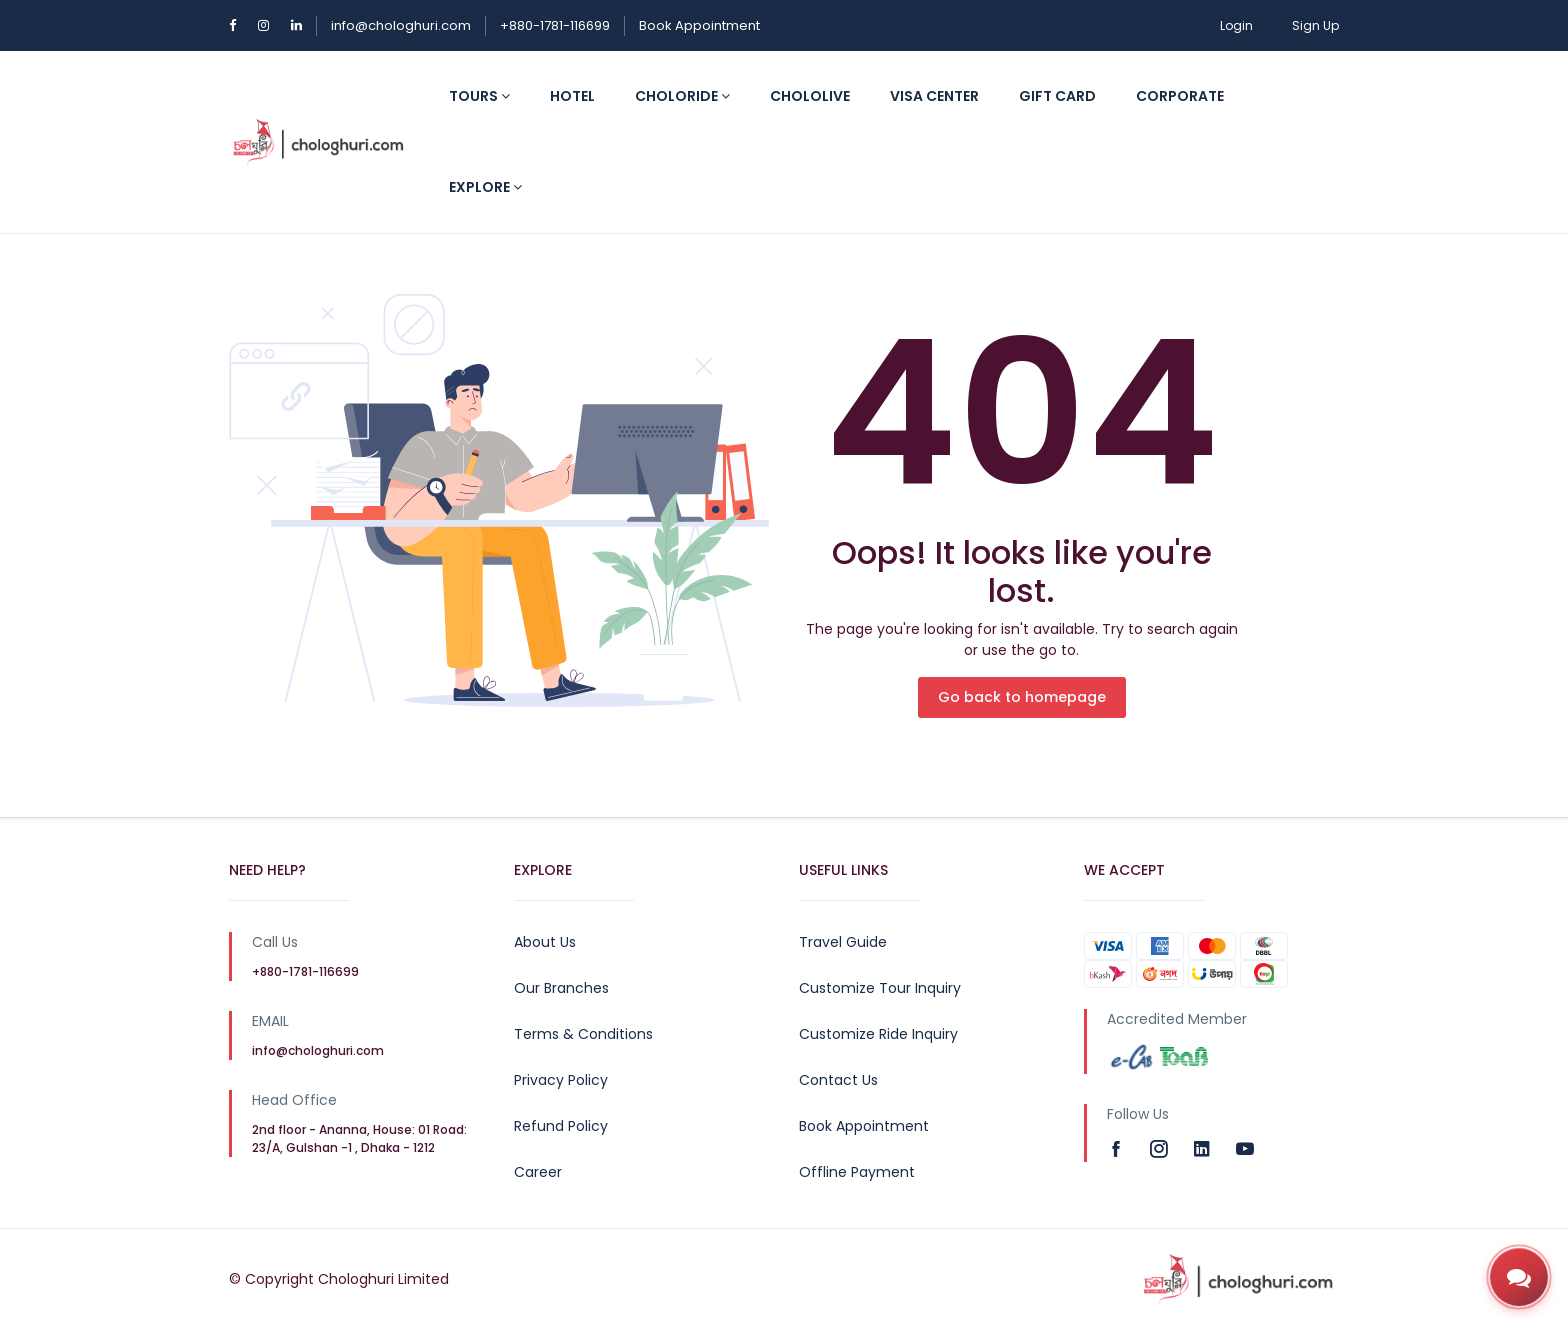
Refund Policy (561, 1126)
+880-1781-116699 (555, 25)
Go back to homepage (1022, 697)
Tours (479, 96)
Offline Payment (857, 1172)
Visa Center (934, 96)
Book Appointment (699, 25)
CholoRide (682, 96)
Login (1236, 25)
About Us (545, 942)
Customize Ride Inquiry (878, 1034)
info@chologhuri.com (401, 25)
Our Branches (561, 988)
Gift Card (1057, 96)
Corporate (1180, 96)
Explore (485, 187)
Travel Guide (843, 942)
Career (538, 1172)
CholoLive (810, 96)
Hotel (572, 96)
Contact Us (838, 1080)
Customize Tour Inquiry (880, 988)
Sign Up (1315, 25)
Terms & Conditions (583, 1034)
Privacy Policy (561, 1080)
